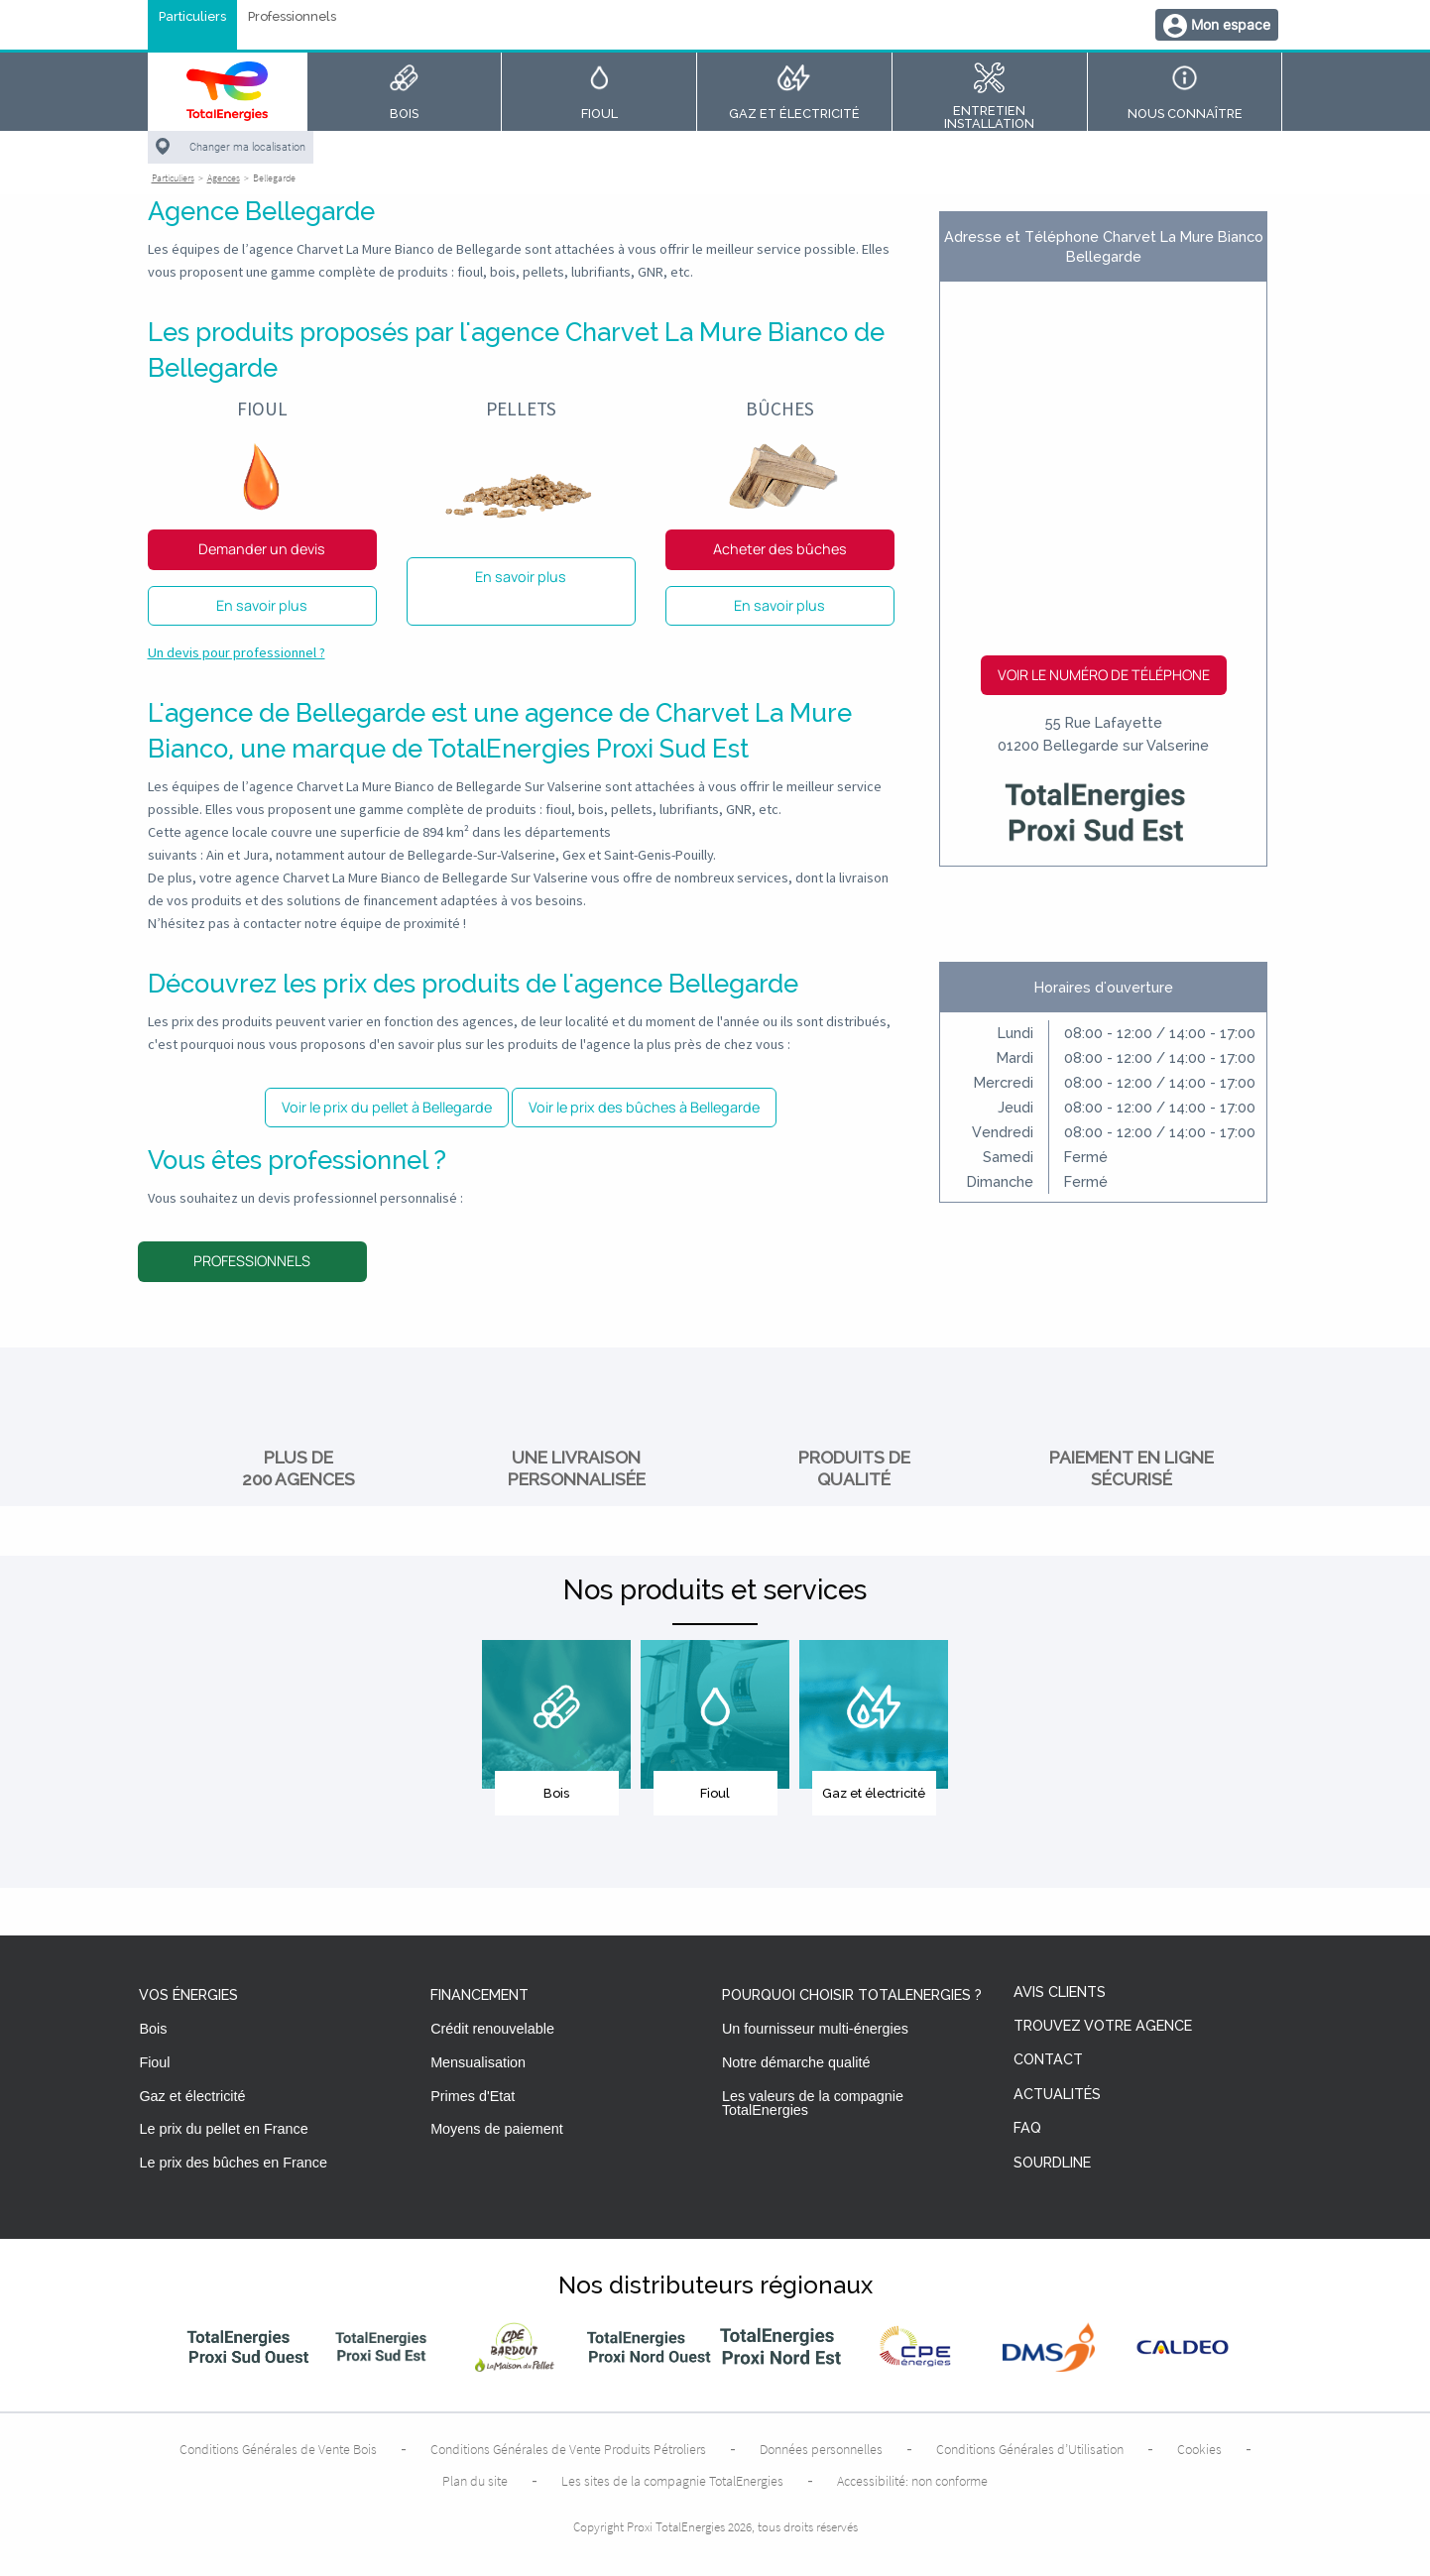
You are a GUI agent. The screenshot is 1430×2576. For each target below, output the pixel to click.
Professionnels (292, 17)
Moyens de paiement (496, 2129)
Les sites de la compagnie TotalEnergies (672, 2481)
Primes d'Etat (472, 2096)
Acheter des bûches (780, 548)
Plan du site (475, 2481)
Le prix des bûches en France (233, 2162)
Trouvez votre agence (1102, 2026)
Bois (153, 2029)
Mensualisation (478, 2062)
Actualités (1057, 2094)
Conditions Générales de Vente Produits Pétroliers (568, 2449)
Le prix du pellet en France (223, 2129)
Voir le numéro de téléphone (1104, 674)
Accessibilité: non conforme (912, 2481)
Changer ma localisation (247, 147)
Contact (1048, 2059)
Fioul (154, 2062)
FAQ (1027, 2128)
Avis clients (1059, 1992)
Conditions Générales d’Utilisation (1030, 2449)
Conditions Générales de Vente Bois (278, 2449)
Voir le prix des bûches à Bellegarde (644, 1107)
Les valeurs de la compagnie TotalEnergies (812, 2103)
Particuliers (192, 17)
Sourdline (1052, 2163)
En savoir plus (261, 605)
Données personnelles (821, 2449)
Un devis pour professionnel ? (236, 652)
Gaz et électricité (192, 2096)
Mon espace (1230, 24)
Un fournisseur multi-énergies (815, 2029)
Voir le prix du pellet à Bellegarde (387, 1107)
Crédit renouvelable (492, 2029)
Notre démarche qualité (796, 2062)
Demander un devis (261, 548)
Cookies (1199, 2449)
